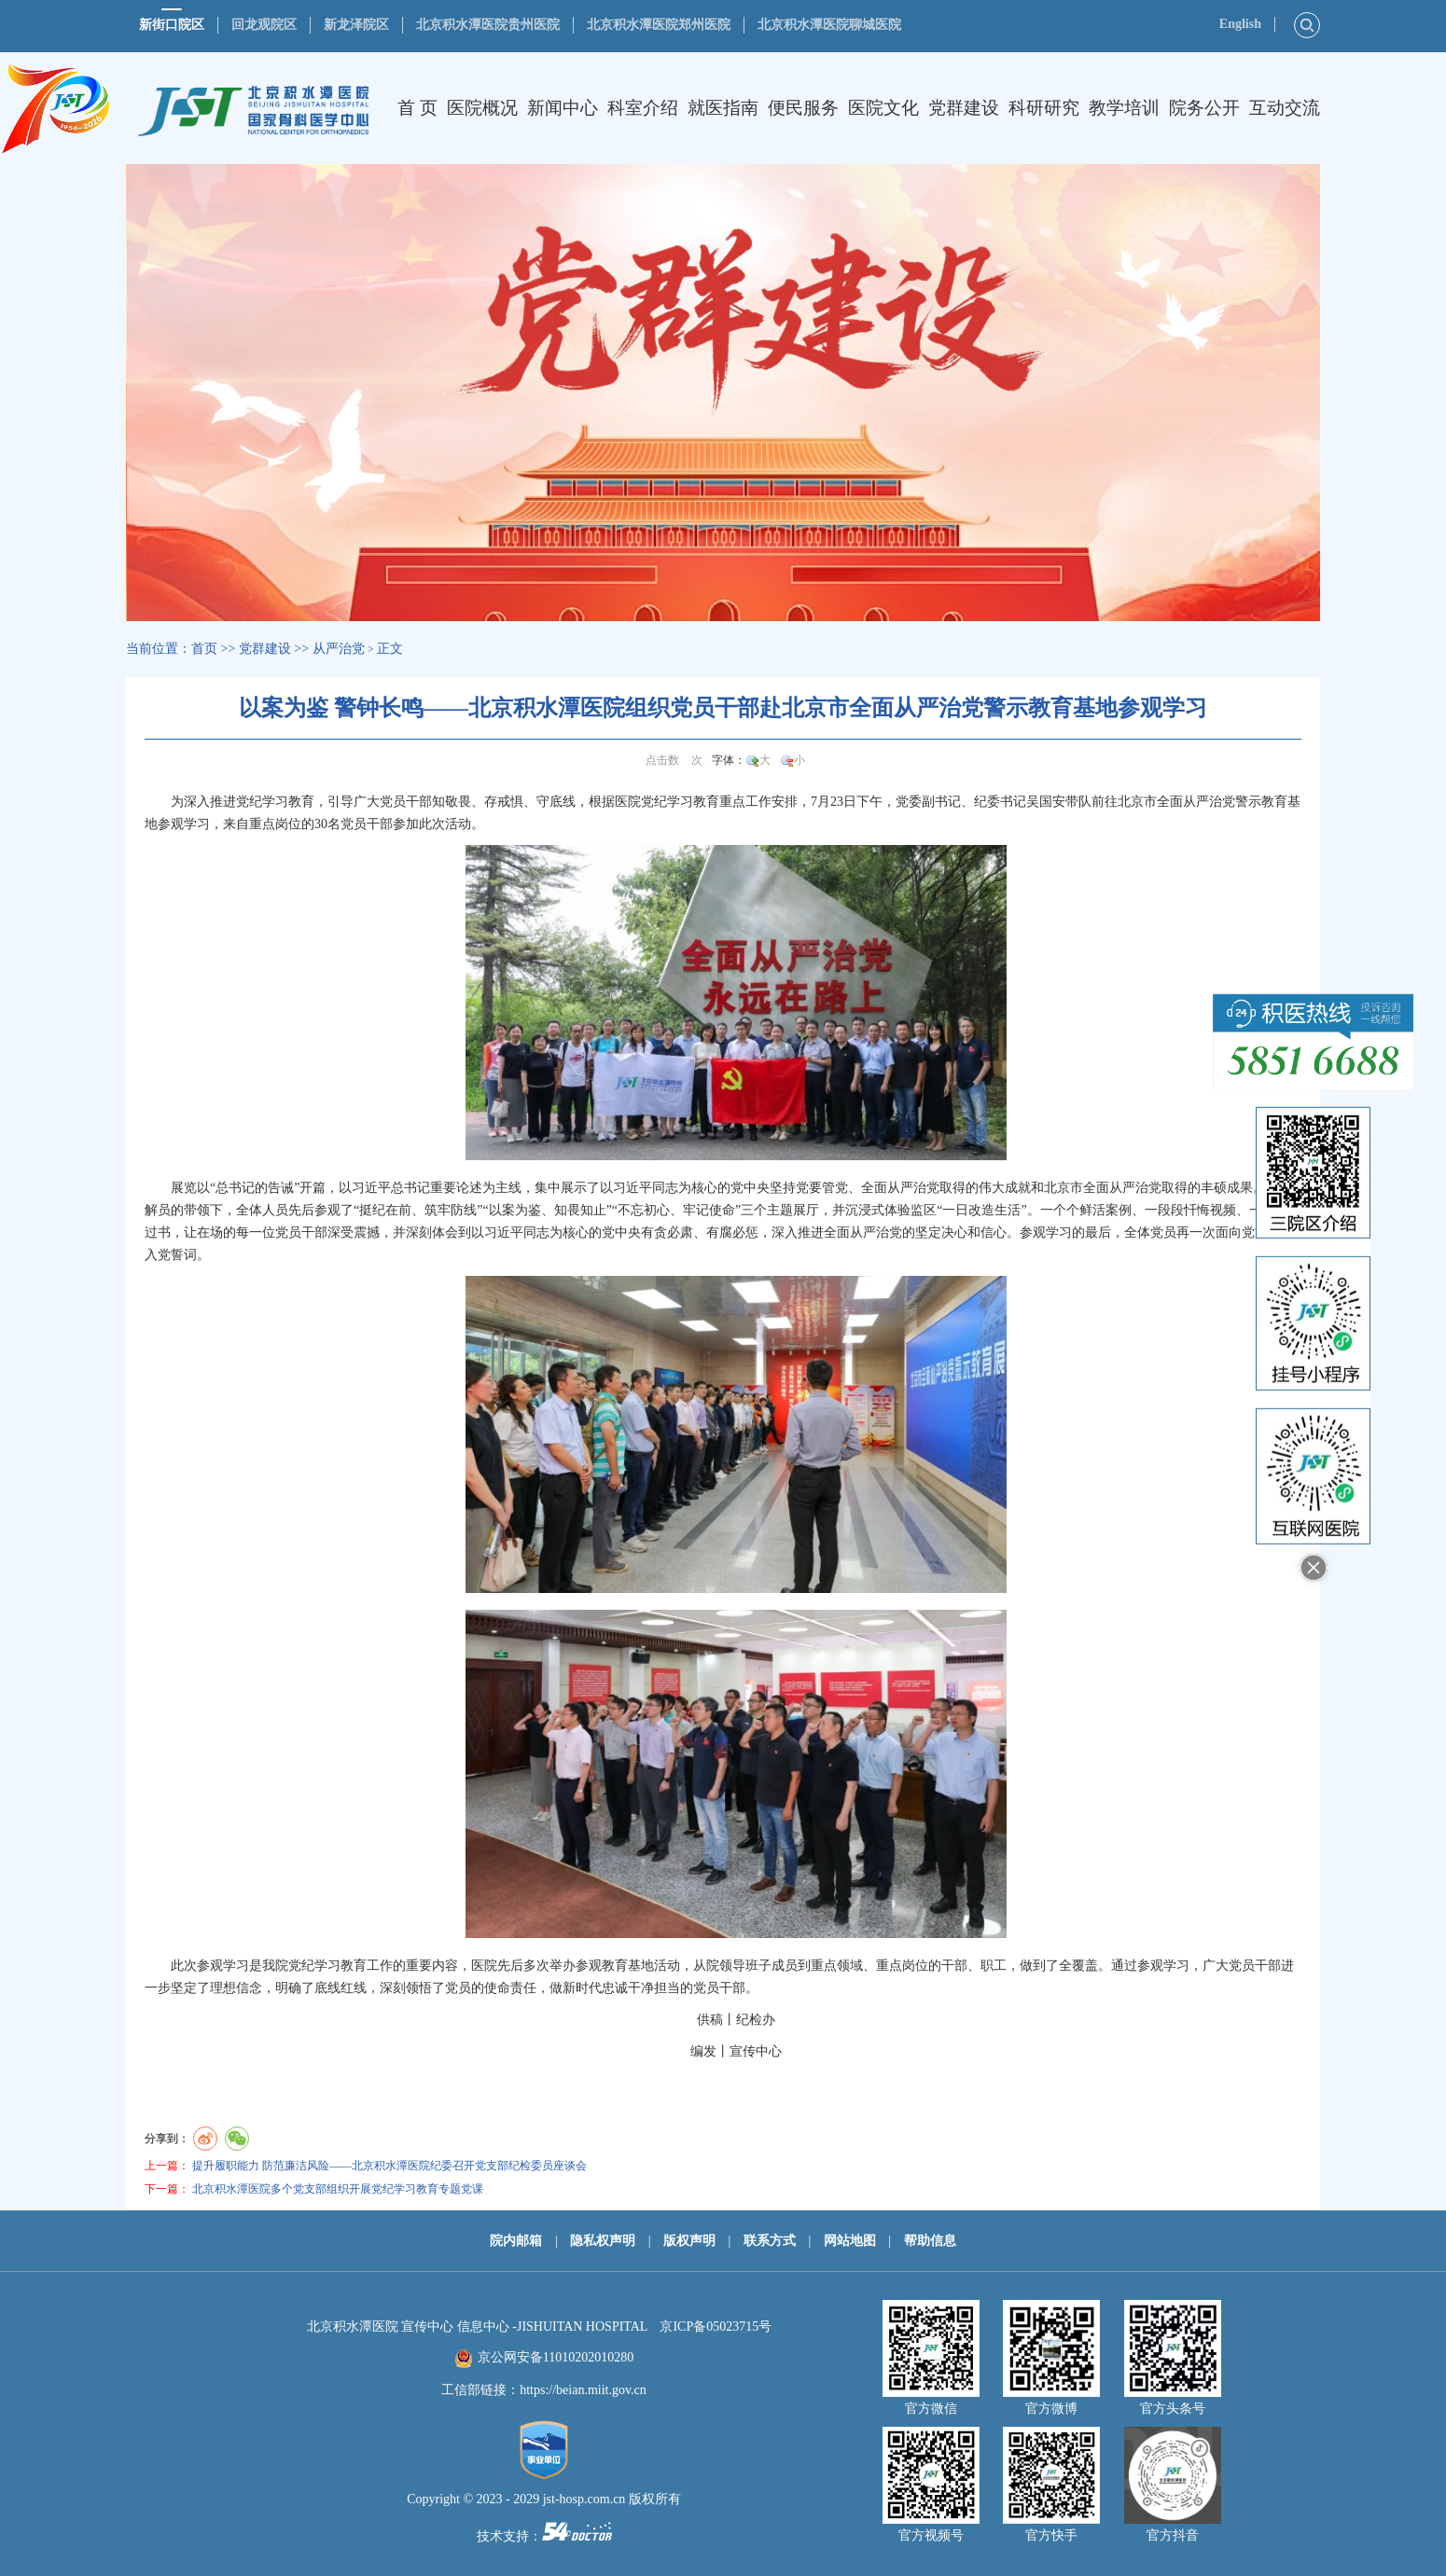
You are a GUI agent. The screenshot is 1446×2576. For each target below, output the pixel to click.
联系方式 (770, 2241)
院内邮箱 (516, 2241)
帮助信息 (930, 2241)
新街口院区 (171, 25)
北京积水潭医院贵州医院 (488, 25)
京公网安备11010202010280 (555, 2357)
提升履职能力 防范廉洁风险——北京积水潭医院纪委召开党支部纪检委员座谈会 (389, 2165)
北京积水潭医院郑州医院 (658, 25)
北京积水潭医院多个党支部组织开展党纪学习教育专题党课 (337, 2188)
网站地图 (850, 2241)
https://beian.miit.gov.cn (583, 2390)
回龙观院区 (264, 25)
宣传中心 (756, 2051)
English (1240, 24)
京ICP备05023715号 (716, 2327)
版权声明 (689, 2241)
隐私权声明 (602, 2241)
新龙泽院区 (356, 25)
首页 (204, 649)
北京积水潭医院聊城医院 (829, 25)
